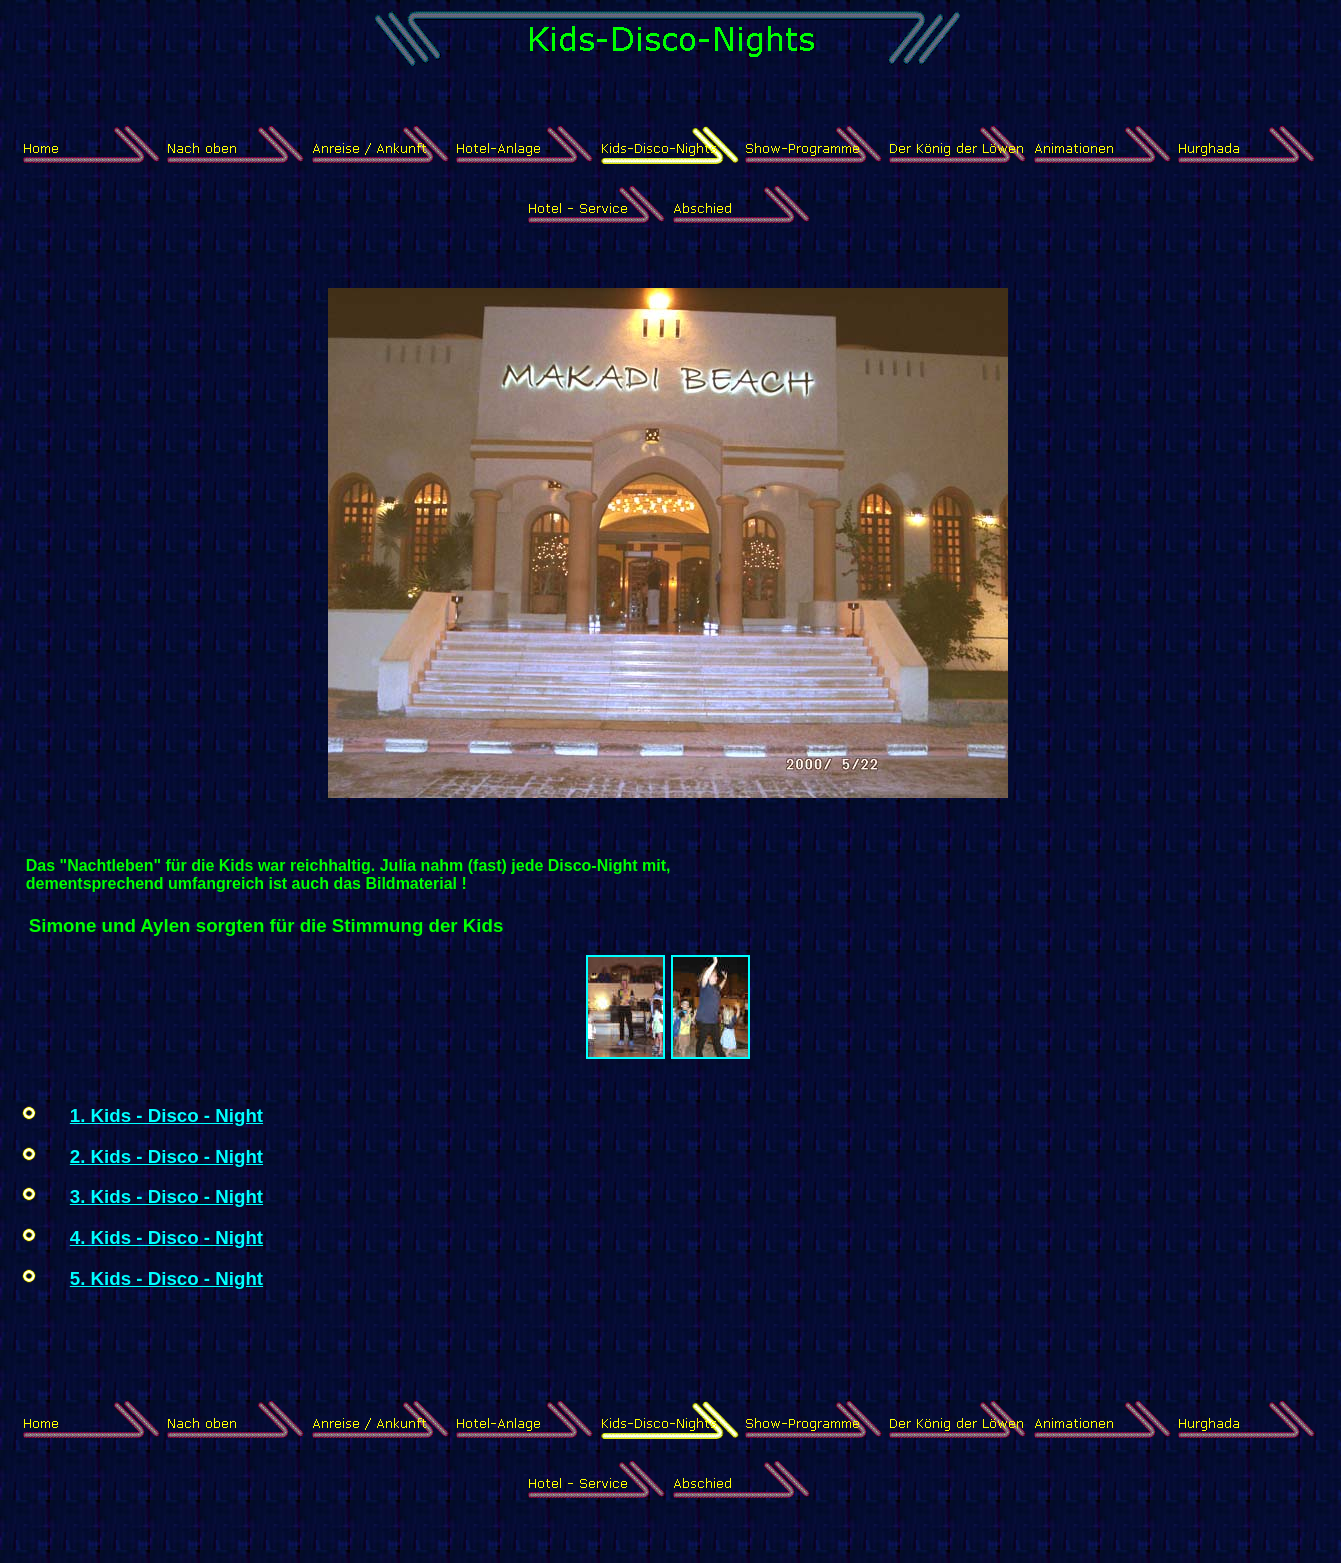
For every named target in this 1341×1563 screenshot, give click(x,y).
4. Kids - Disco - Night (166, 1237)
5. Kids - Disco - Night (166, 1278)
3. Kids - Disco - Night (166, 1196)
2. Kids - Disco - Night (166, 1156)
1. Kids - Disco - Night (166, 1115)
